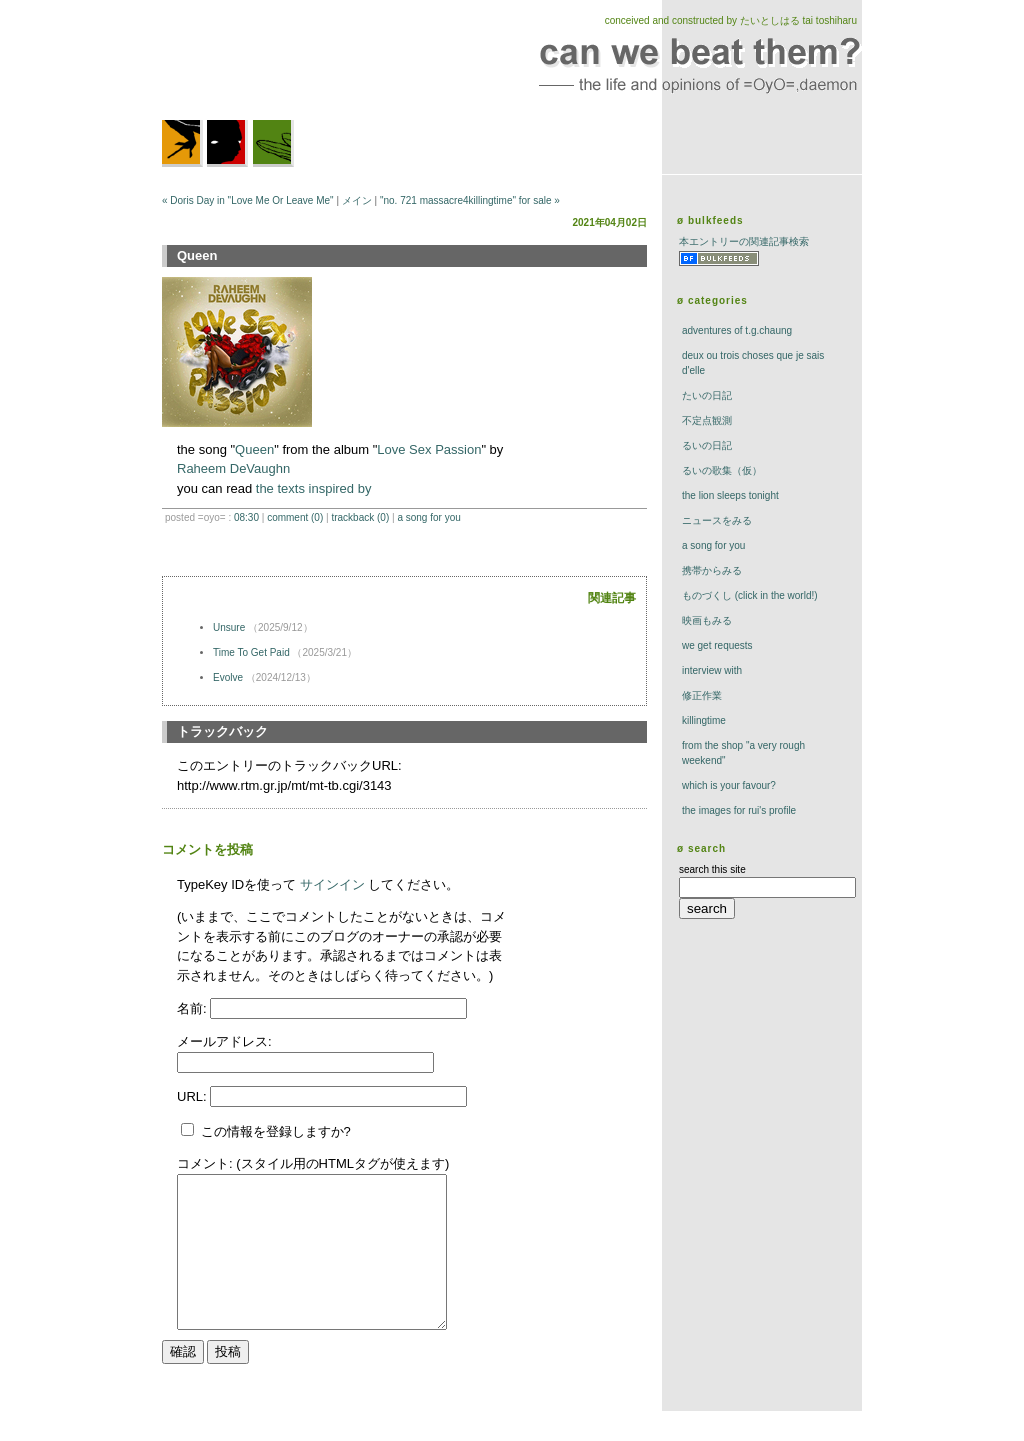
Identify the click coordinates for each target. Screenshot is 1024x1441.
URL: (193, 1096)
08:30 (246, 517)
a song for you (428, 517)
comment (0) (295, 517)
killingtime (704, 720)
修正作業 (702, 695)
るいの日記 (707, 445)
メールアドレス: (224, 1041)
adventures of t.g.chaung (737, 330)
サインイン (332, 884)
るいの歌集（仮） (722, 470)
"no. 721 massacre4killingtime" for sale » (470, 200)
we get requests (717, 645)
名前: (193, 1008)
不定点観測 (707, 420)
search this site (712, 869)
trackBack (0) (360, 517)
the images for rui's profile (739, 810)
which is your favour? (729, 785)
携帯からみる (712, 570)
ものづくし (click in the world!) (750, 595)
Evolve (228, 677)
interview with (712, 670)
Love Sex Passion (429, 449)
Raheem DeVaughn (233, 468)
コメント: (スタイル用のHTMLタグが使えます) (313, 1163)
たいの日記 (707, 395)
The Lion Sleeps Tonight (730, 495)
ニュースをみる (717, 520)
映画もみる (707, 620)
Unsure (229, 627)
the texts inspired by (314, 488)
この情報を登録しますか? (266, 1131)
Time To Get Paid (251, 652)
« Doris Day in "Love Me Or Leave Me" (248, 200)
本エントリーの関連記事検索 (744, 241)
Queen (254, 449)
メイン (357, 200)
